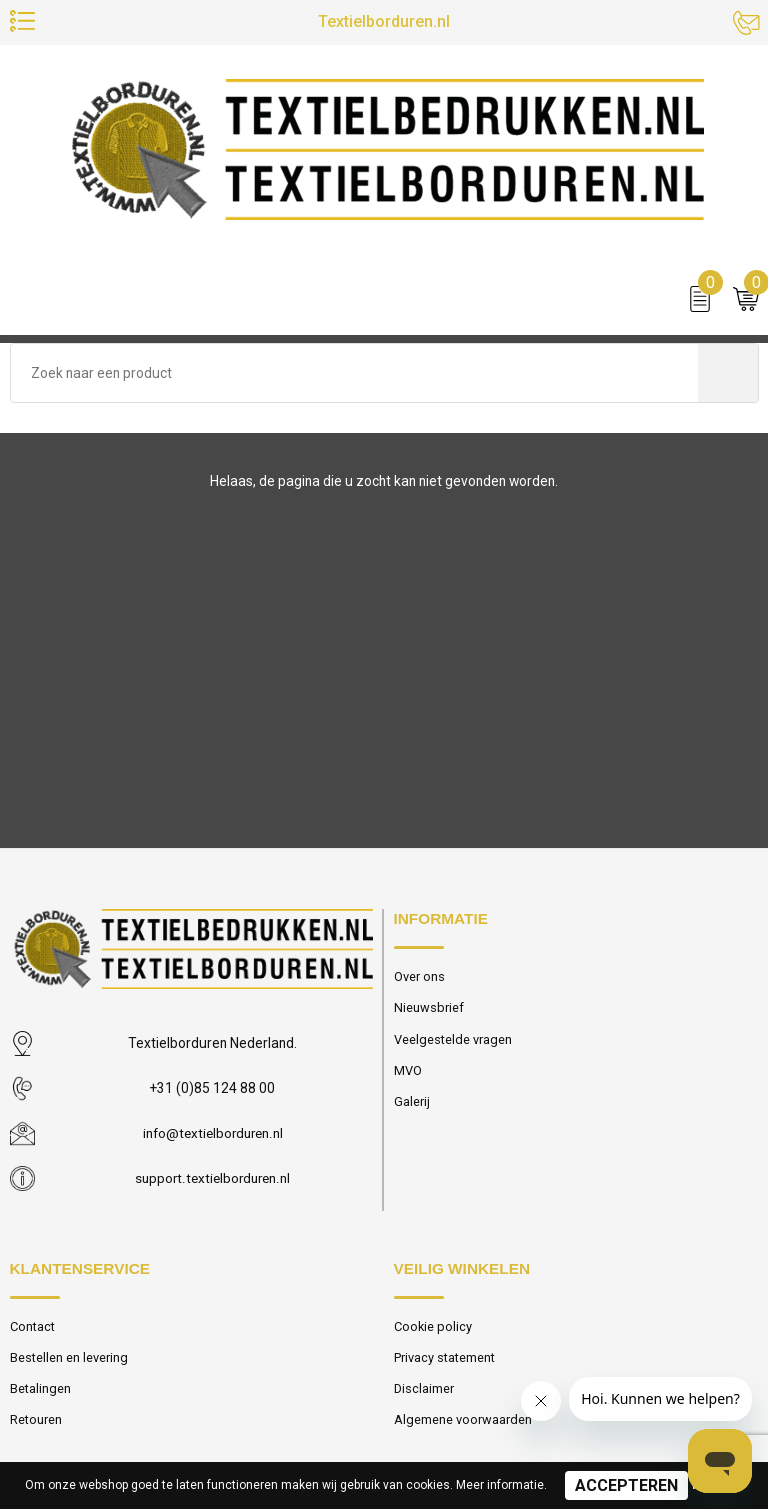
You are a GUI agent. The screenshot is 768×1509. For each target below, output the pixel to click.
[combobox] (354, 374)
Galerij (412, 1102)
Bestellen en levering (69, 1357)
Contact (33, 1326)
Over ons (419, 976)
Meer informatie (500, 1485)
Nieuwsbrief (429, 1008)
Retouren (36, 1420)
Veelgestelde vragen (453, 1039)
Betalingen (40, 1389)
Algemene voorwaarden (463, 1420)
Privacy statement (444, 1357)
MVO (408, 1071)
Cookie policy (434, 1326)
